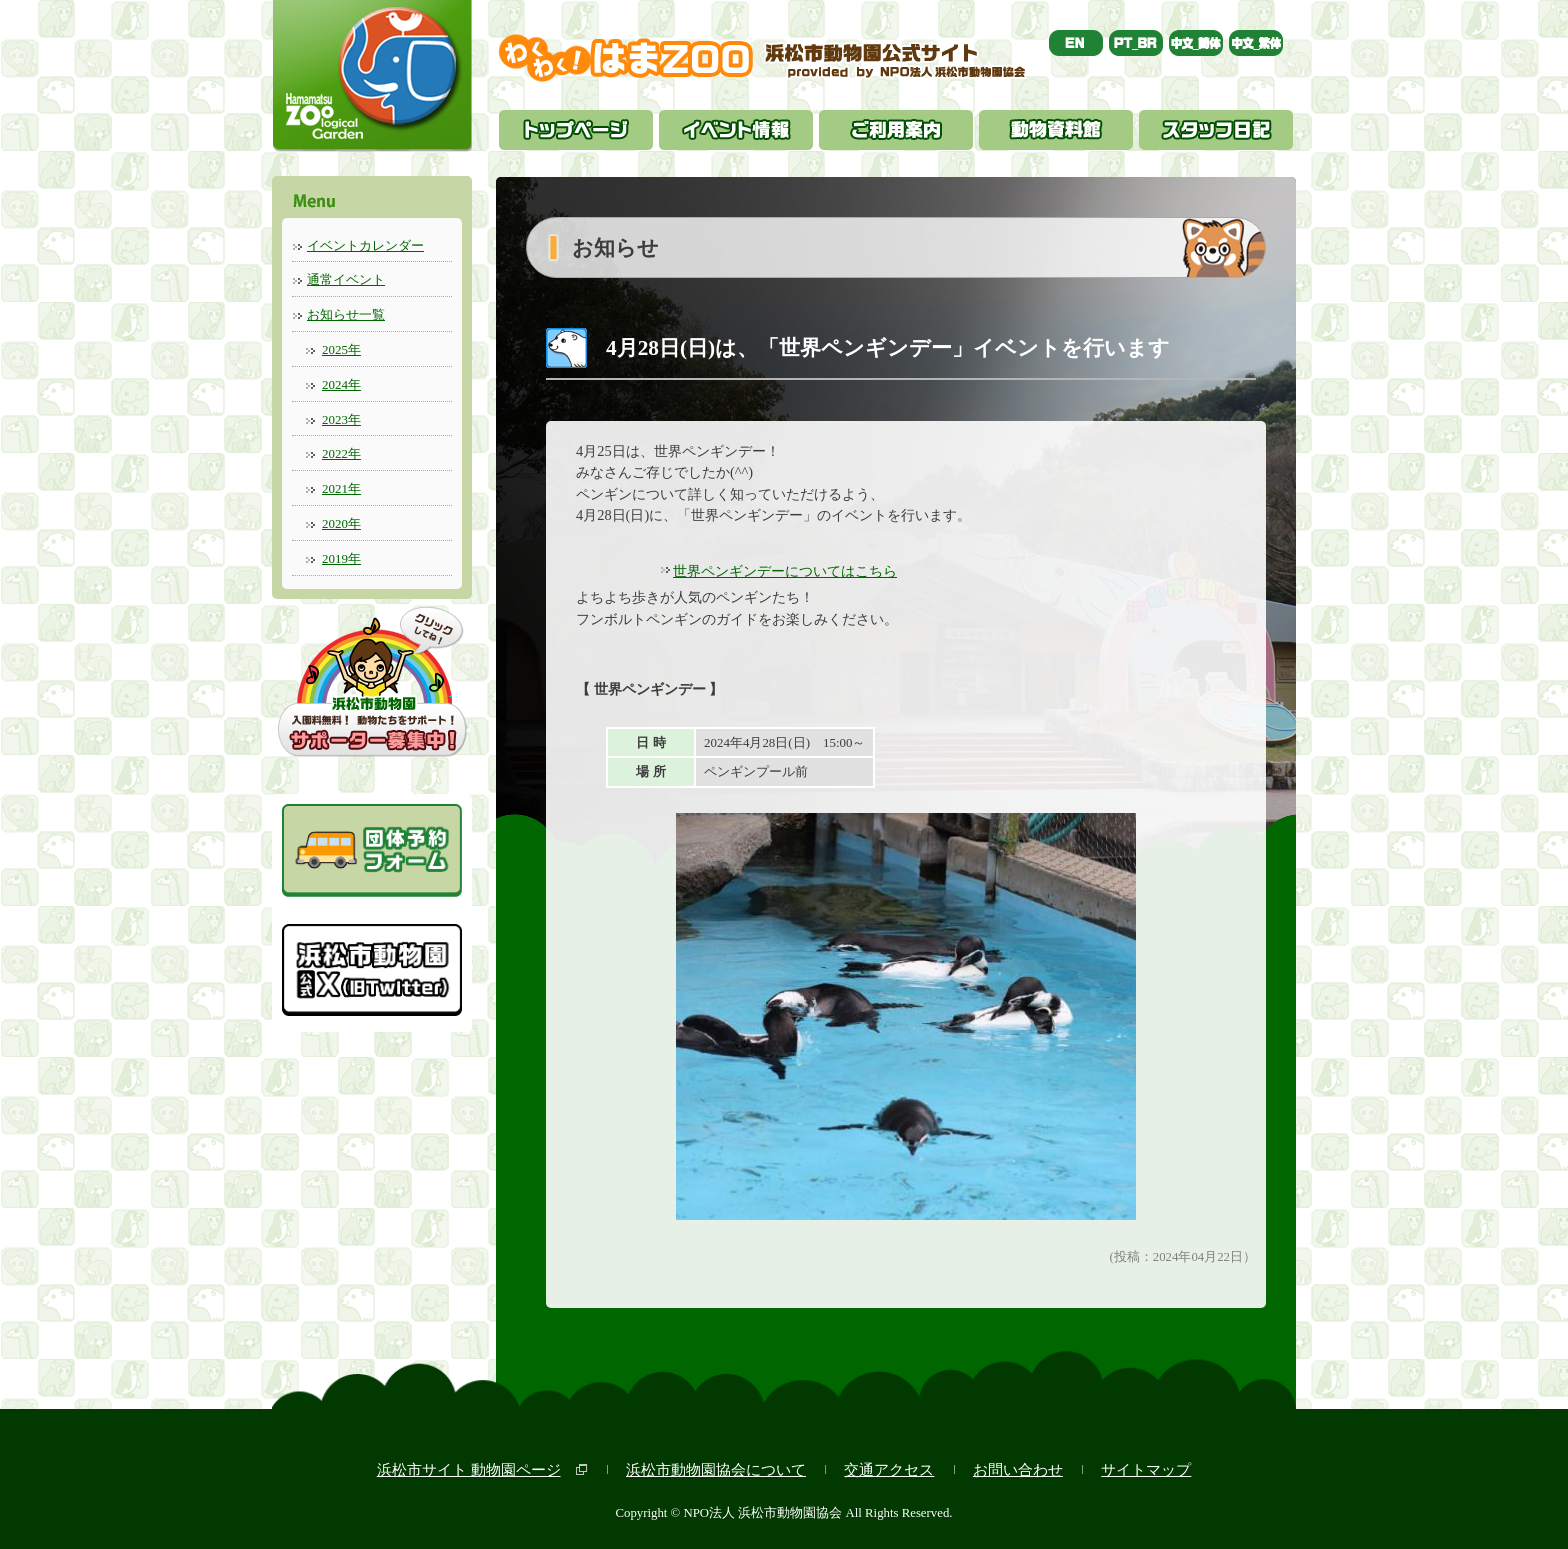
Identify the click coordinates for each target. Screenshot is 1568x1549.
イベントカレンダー (365, 245)
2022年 (341, 453)
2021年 (341, 488)
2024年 (341, 384)
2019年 (341, 558)
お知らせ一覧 (346, 314)
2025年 (341, 349)
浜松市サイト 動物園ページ (469, 1469)
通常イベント (346, 279)
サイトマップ (1146, 1469)
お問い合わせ (1018, 1469)
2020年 (341, 523)
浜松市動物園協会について (716, 1469)
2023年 (341, 419)
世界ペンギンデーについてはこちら (785, 571)
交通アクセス (889, 1469)
